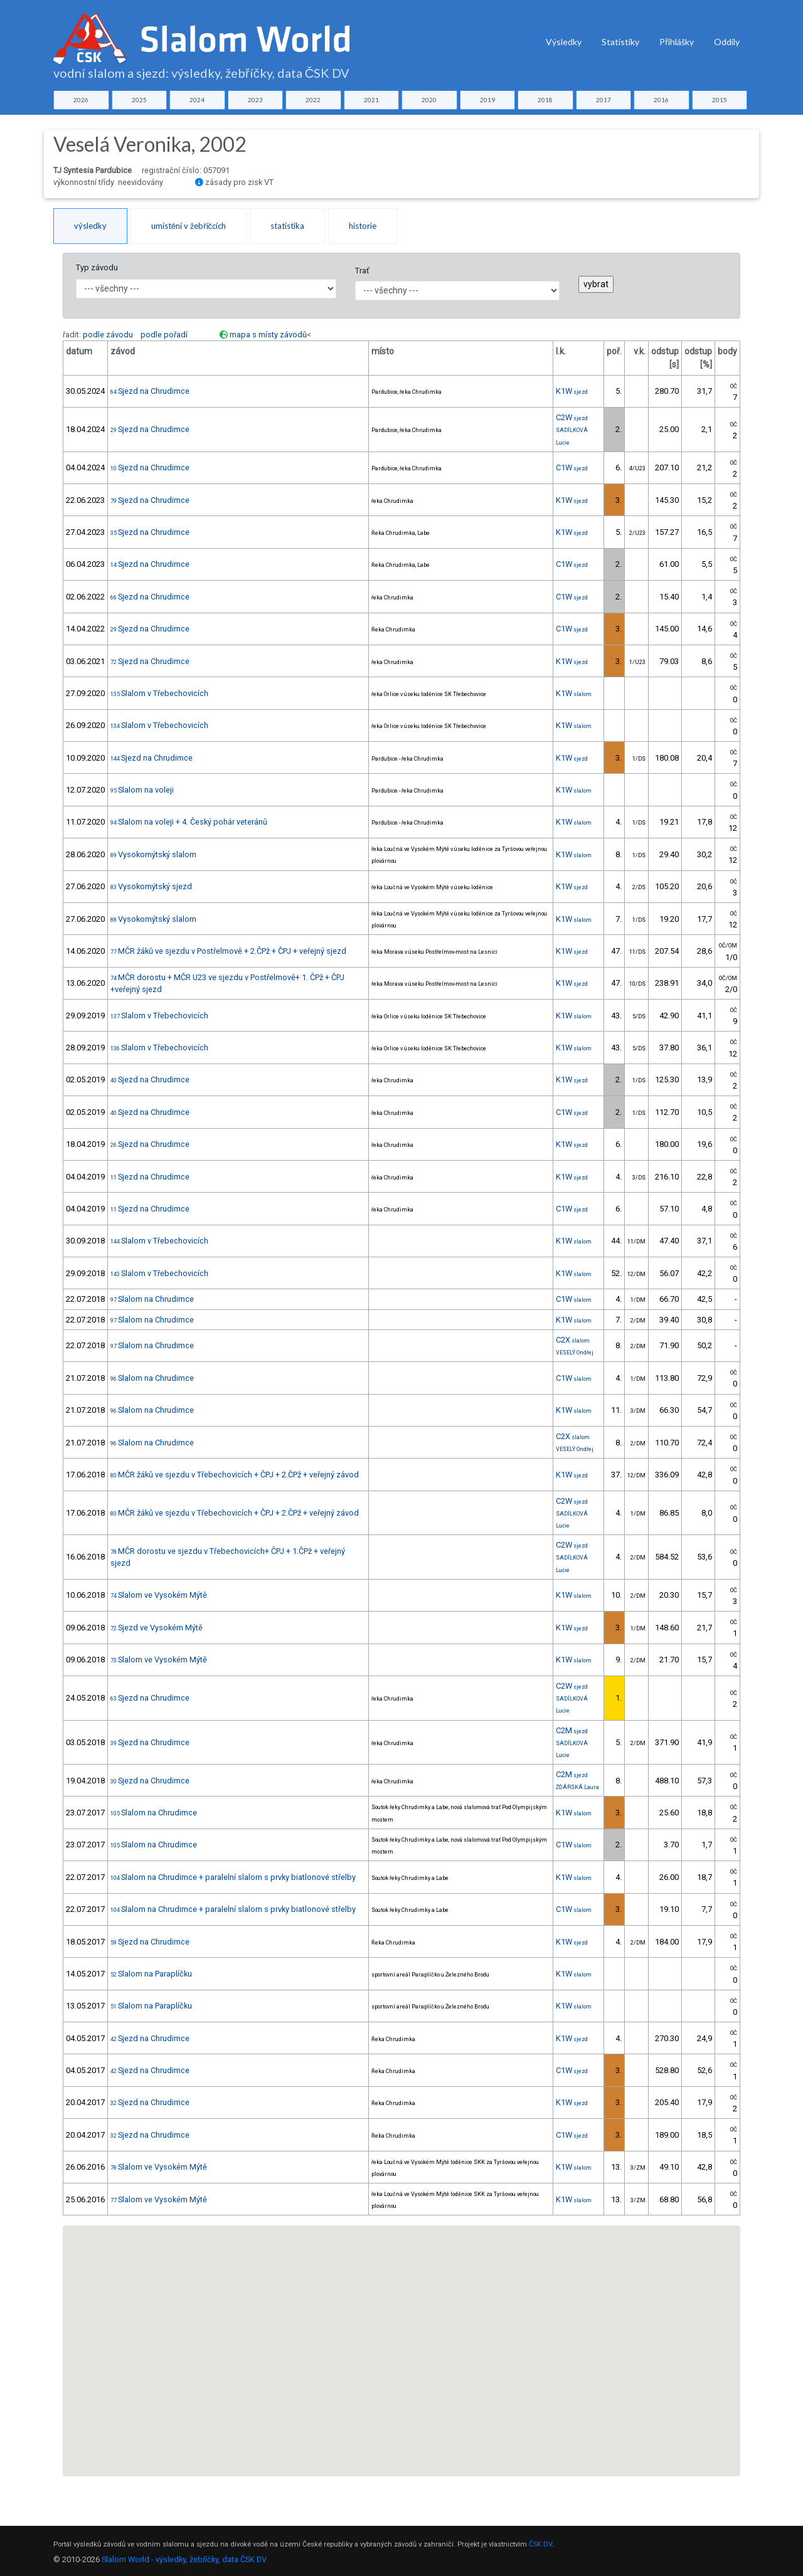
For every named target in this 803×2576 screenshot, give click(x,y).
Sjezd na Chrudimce (149, 391)
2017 (603, 99)
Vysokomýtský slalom (153, 854)
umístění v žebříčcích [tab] (188, 226)
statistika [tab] (287, 226)
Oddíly (727, 41)
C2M (572, 1730)
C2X (573, 1339)
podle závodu (108, 334)
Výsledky (564, 41)
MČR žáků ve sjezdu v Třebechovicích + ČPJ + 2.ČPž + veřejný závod (234, 1474)
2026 (80, 99)
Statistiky (620, 41)
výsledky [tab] (90, 226)
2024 (197, 99)
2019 (487, 99)
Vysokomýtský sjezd (151, 886)
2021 (371, 99)
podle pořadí (164, 334)
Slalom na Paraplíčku (151, 1973)
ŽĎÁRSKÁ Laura (577, 1787)
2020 (429, 99)
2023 (255, 99)
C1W (572, 467)
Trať (362, 270)
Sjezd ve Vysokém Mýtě (156, 1627)
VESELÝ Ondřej (574, 1352)
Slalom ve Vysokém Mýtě (158, 1595)
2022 (313, 99)
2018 (545, 99)
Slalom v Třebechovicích (159, 693)
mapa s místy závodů (268, 334)
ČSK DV (540, 2544)
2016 (661, 99)
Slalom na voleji (142, 789)
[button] (406, 2394)
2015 (719, 99)
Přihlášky (676, 41)
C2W (572, 417)
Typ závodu (97, 267)
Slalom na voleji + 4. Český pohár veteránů (188, 821)
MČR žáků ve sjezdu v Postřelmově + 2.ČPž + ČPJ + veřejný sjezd (228, 951)
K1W (572, 391)
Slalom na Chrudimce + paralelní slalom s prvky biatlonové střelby (233, 1877)
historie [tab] (362, 226)
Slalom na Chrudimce (152, 1299)
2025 (139, 99)
